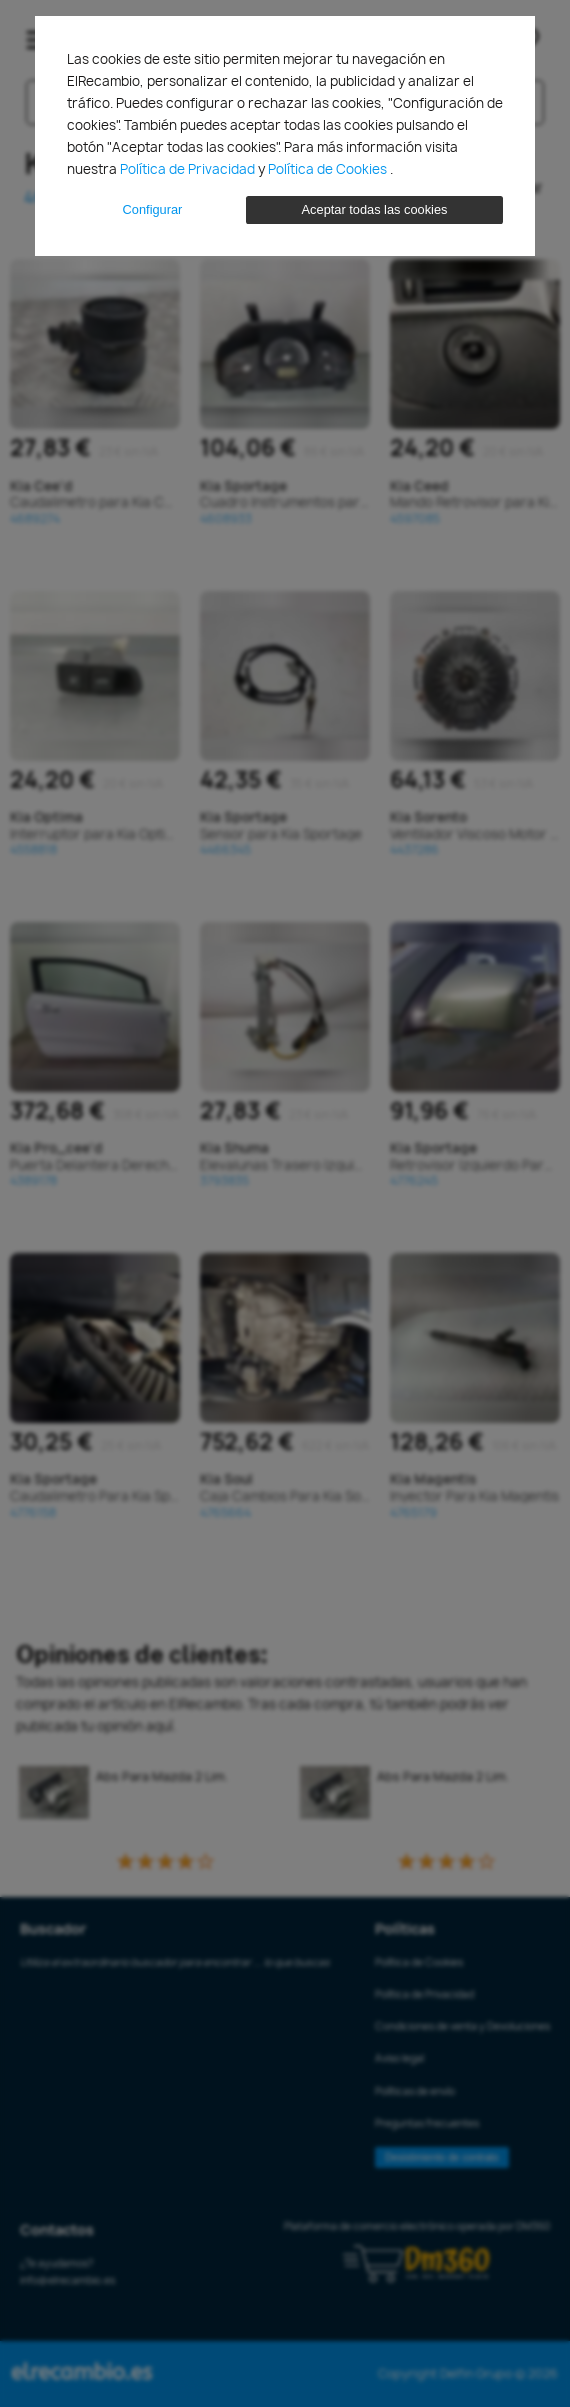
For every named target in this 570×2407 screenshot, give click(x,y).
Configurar (153, 209)
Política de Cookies (329, 169)
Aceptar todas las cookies (375, 209)
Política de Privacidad (189, 169)
